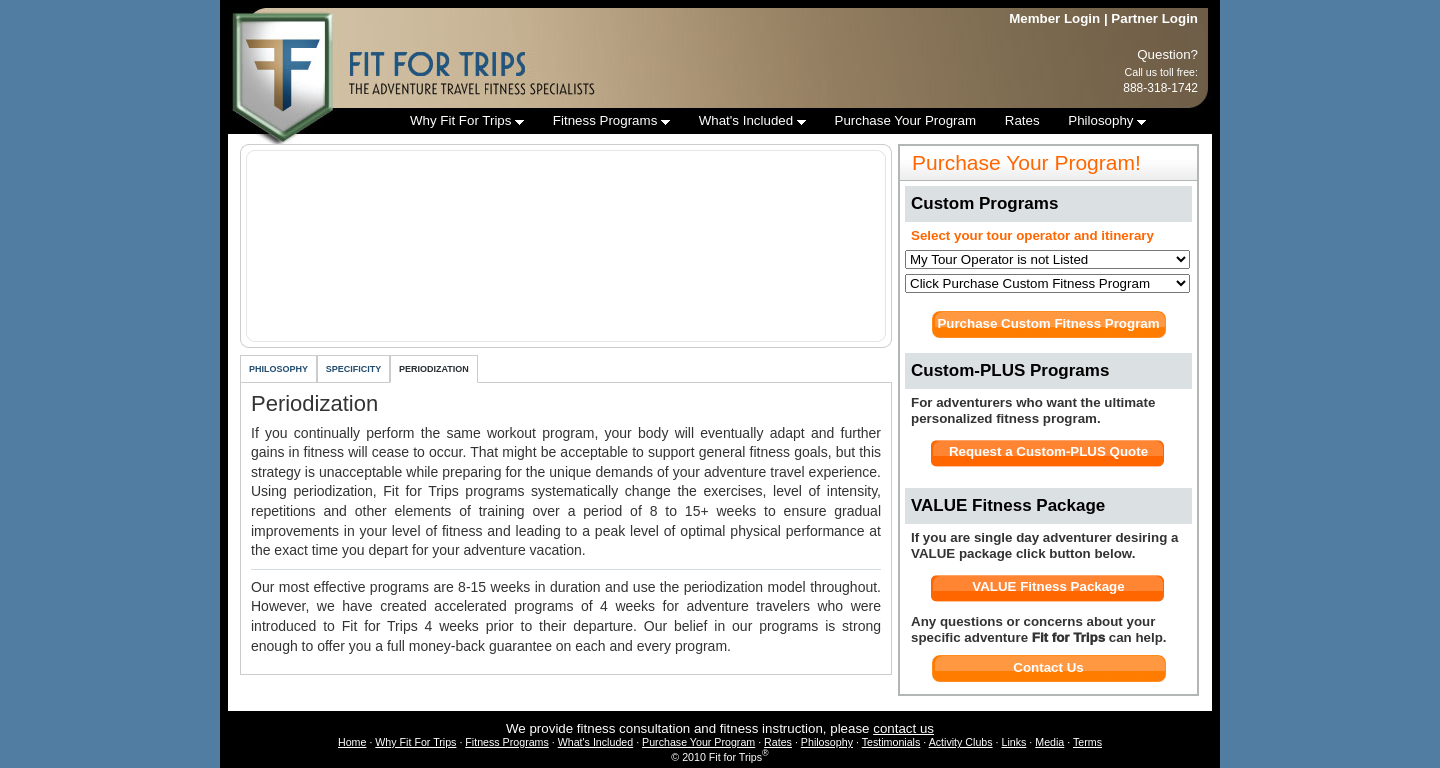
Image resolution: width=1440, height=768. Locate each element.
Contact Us (1048, 667)
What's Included (752, 120)
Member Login (1054, 18)
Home (352, 742)
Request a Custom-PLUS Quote (1048, 451)
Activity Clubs (961, 742)
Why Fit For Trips (467, 120)
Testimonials (891, 742)
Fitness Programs (611, 120)
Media (1049, 742)
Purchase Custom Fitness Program (1048, 323)
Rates (1022, 120)
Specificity (354, 369)
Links (1013, 742)
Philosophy (1107, 120)
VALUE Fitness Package (1048, 586)
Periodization (434, 369)
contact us (903, 728)
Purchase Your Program (906, 120)
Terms (1087, 742)
